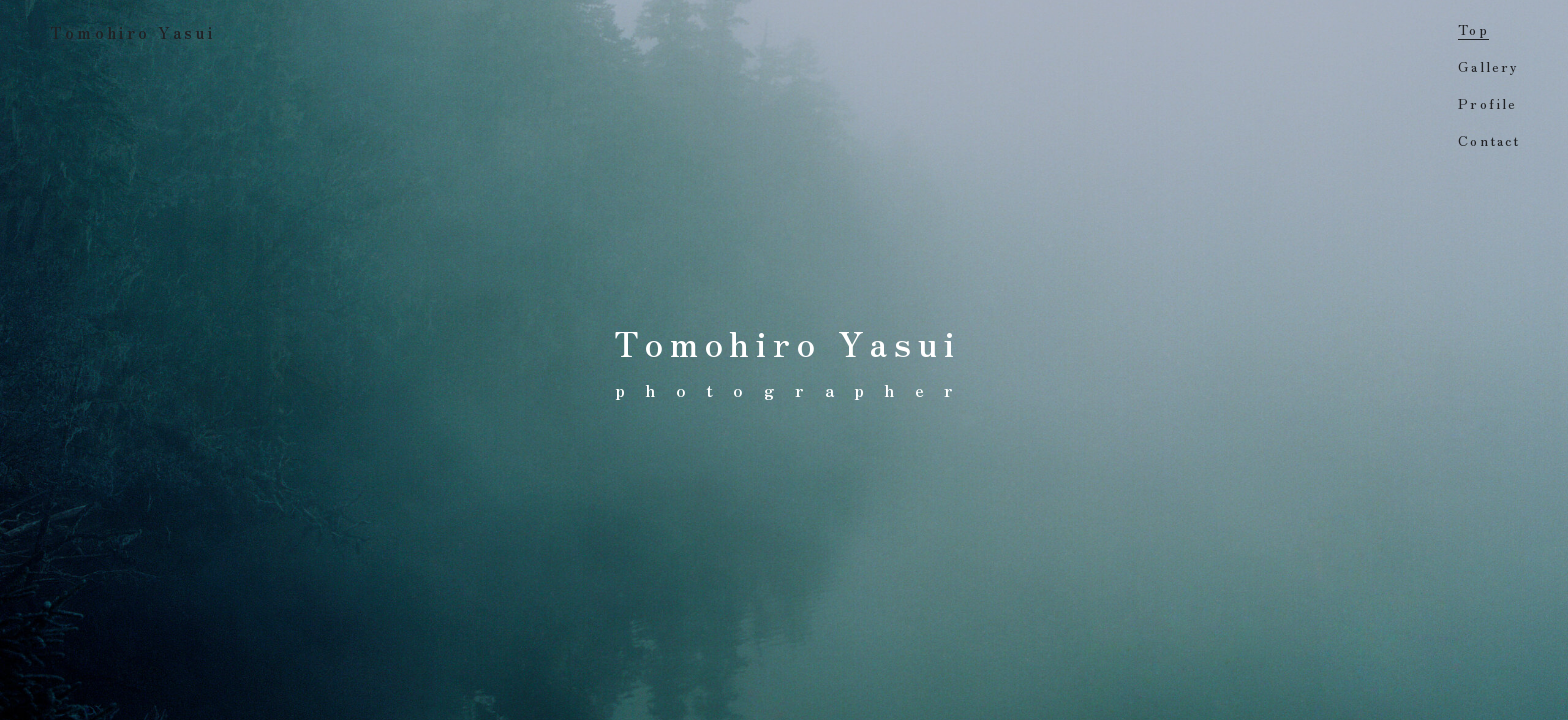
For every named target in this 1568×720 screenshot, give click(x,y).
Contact (1489, 140)
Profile (1487, 103)
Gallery (1488, 66)
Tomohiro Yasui (133, 32)
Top (1473, 29)
